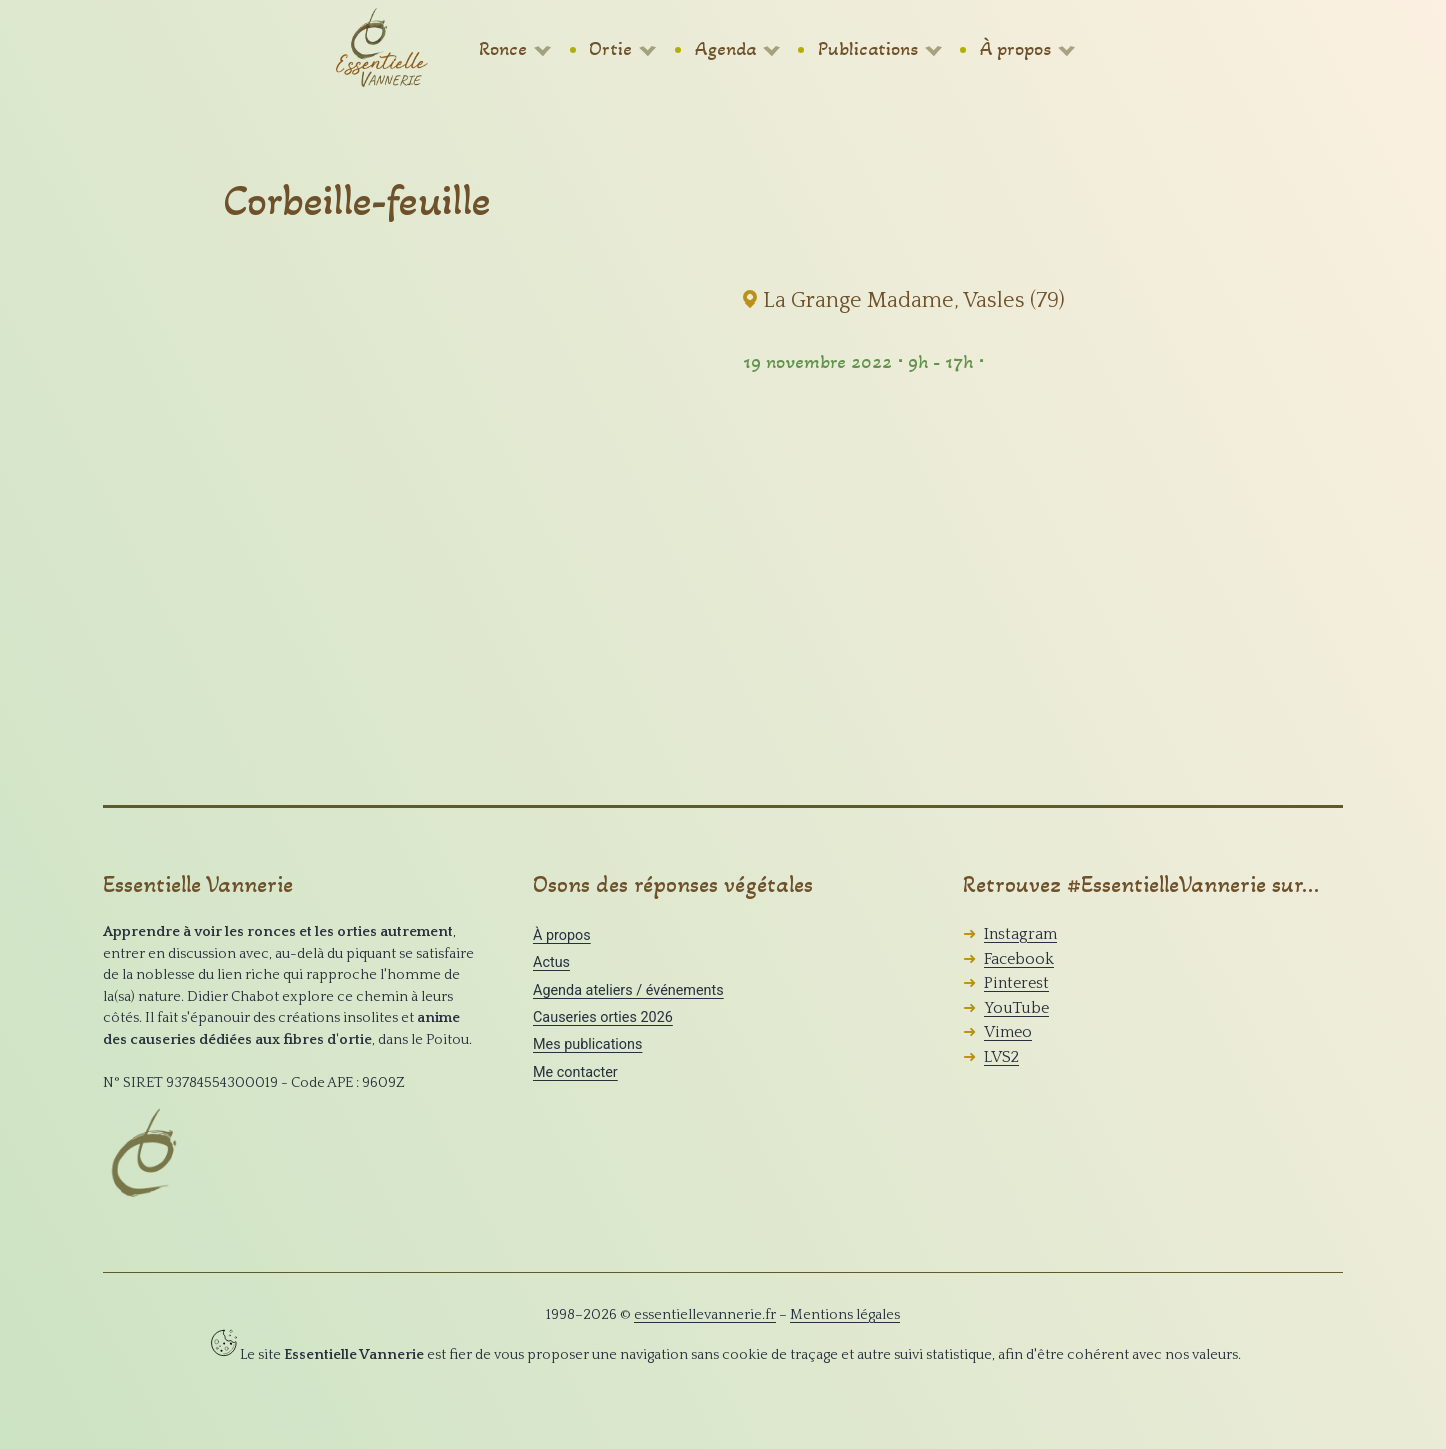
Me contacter (575, 1072)
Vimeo (1008, 1032)
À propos (1015, 49)
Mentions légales (845, 1315)
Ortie (610, 49)
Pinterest (1016, 983)
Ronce (503, 49)
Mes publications (587, 1044)
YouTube (1016, 1008)
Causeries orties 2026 (603, 1017)
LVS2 (1001, 1057)
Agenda (725, 49)
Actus (551, 962)
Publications (868, 49)
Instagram (1020, 934)
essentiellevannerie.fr (705, 1315)
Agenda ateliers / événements (628, 990)
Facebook (1019, 959)
